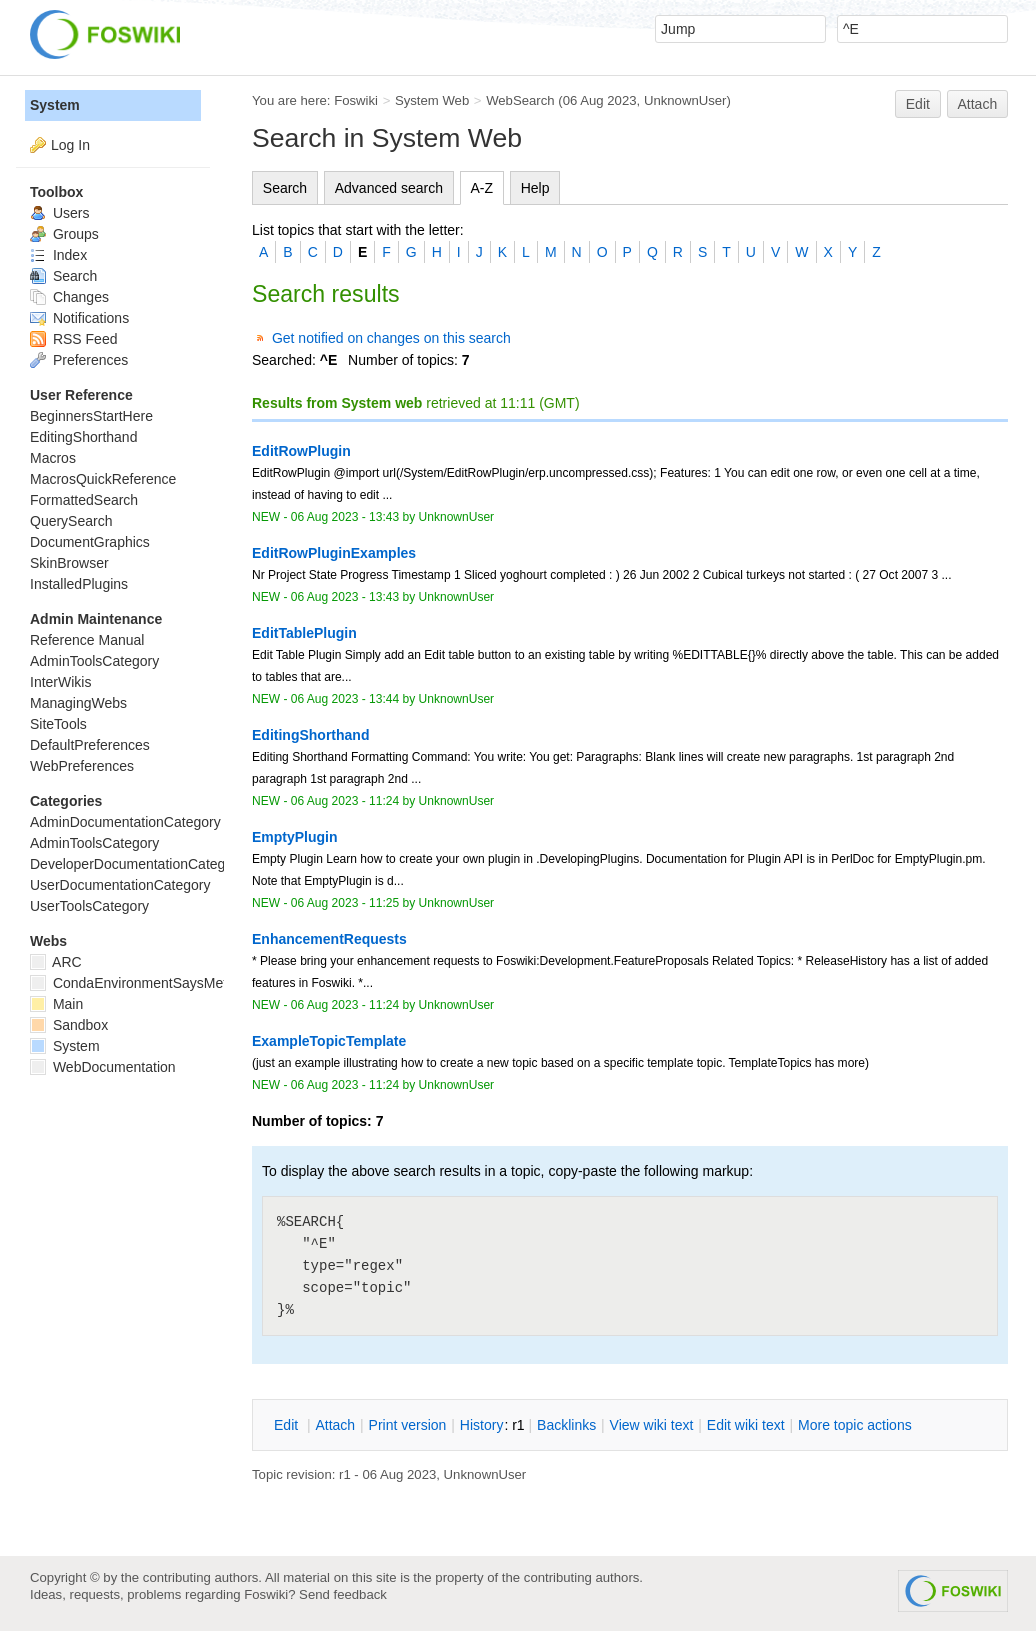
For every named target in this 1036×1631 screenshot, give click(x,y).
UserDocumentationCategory (120, 885)
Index (58, 255)
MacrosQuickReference (103, 479)
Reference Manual (87, 640)
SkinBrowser (69, 563)
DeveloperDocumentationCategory (137, 864)
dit (288, 1425)
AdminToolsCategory (94, 661)
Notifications (79, 318)
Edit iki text (746, 1425)
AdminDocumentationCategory (125, 822)
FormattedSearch (84, 500)
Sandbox (69, 1025)
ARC (56, 962)
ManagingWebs (78, 703)
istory (482, 1425)
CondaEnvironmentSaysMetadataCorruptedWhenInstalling (223, 983)
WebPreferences (82, 766)
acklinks (566, 1425)
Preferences (79, 360)
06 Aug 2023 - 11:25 (345, 903)
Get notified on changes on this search (391, 338)
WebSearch (520, 100)
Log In (70, 145)
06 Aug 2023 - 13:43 (345, 517)
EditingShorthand (83, 437)
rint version (408, 1425)
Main (56, 1004)
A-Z (482, 188)
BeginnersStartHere (91, 416)
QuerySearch (71, 521)
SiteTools (58, 724)
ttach (335, 1425)
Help (535, 188)
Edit (918, 104)
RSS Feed (73, 339)
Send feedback (343, 1594)
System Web (432, 100)
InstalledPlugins (79, 584)
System (55, 105)
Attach (978, 104)
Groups (64, 234)
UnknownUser (685, 100)
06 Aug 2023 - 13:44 (345, 699)
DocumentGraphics (90, 542)
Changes (69, 297)
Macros (53, 458)
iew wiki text (652, 1425)
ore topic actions (855, 1425)
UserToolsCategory (89, 906)
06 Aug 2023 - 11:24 (345, 801)
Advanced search (389, 188)
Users (59, 213)
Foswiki (356, 100)
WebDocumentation (103, 1067)
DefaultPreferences (90, 745)
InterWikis (60, 682)
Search (285, 188)
